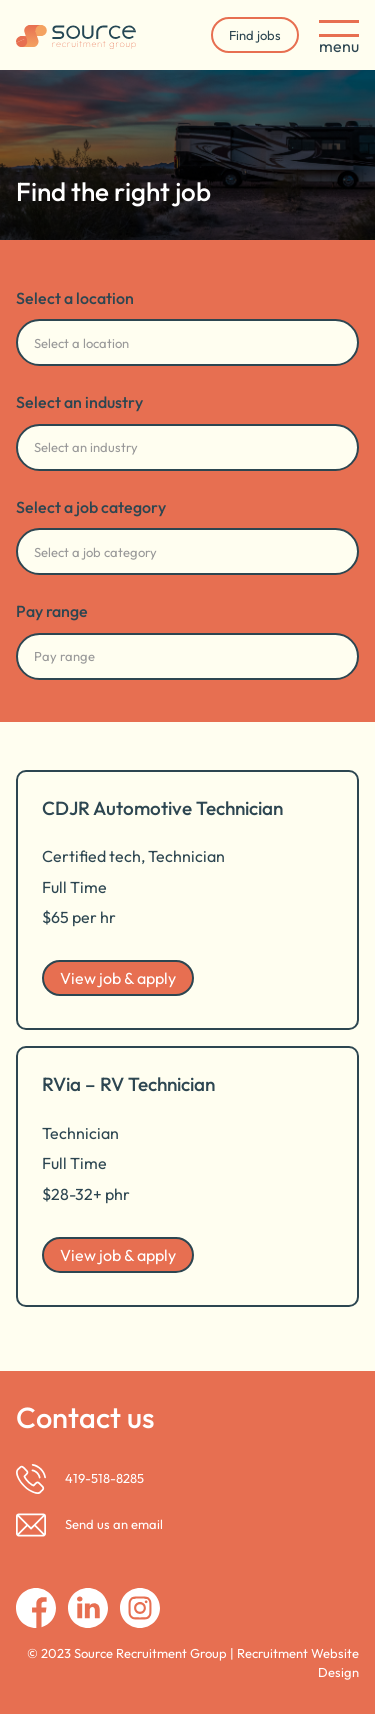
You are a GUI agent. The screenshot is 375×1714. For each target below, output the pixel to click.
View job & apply (118, 978)
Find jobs (255, 35)
